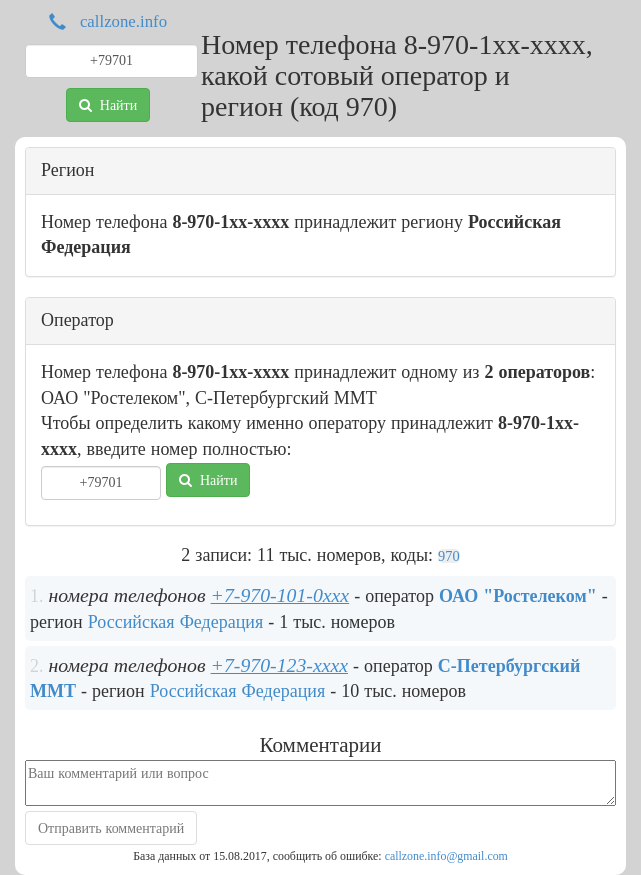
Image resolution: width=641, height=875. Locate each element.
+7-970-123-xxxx (279, 665)
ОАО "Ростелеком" (518, 596)
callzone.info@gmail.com (446, 856)
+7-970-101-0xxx (280, 595)
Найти (108, 105)
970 (449, 556)
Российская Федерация (176, 622)
